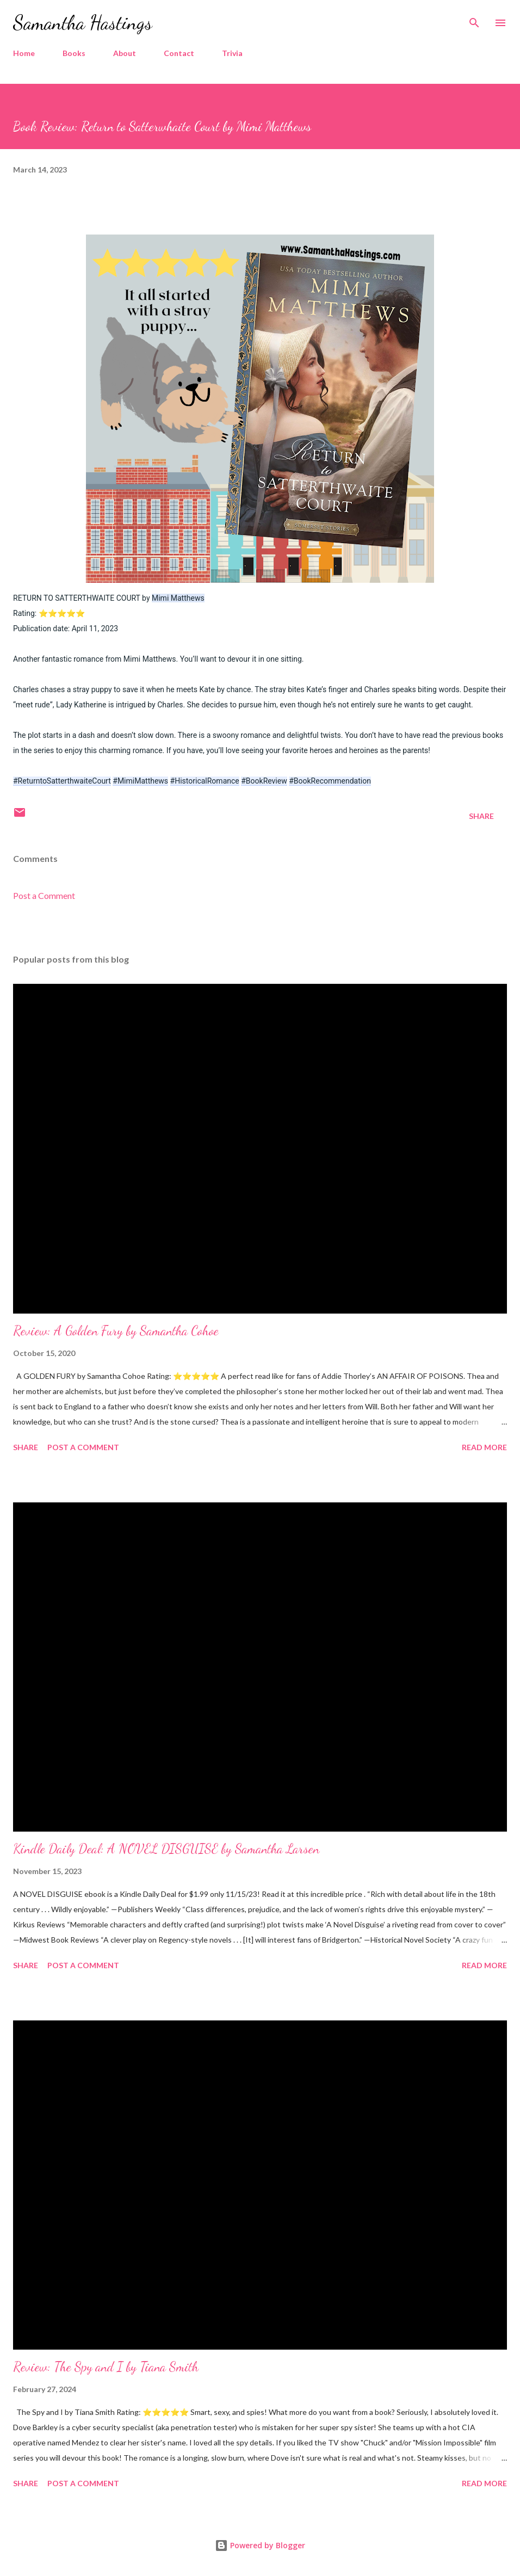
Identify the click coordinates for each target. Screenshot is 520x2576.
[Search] (474, 19)
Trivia (232, 53)
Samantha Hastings (82, 22)
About (124, 53)
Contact (179, 53)
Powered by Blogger (260, 2545)
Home (24, 53)
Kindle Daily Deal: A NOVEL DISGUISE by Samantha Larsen (166, 1849)
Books (74, 53)
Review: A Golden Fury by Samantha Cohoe (116, 1331)
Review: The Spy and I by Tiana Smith (106, 2367)
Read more (484, 1447)
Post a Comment (44, 895)
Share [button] (481, 816)
